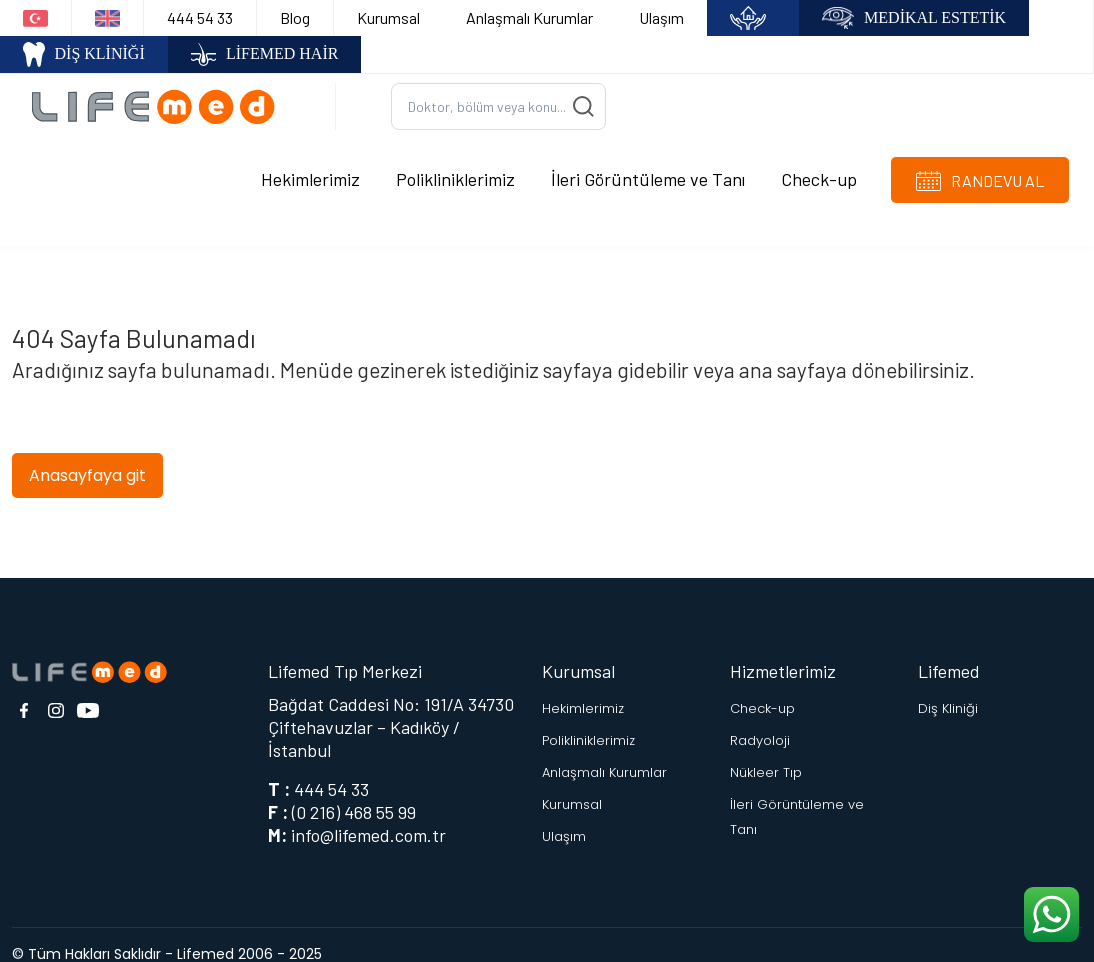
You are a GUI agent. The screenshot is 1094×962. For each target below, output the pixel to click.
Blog (295, 17)
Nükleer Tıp (766, 753)
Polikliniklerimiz (455, 169)
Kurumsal (388, 17)
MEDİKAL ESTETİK (914, 18)
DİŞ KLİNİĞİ (84, 54)
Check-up (819, 169)
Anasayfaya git (87, 455)
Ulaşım (661, 17)
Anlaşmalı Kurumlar (529, 17)
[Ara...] (498, 97)
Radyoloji (760, 721)
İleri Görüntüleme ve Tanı (648, 169)
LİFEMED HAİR (265, 54)
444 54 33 (200, 17)
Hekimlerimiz (310, 169)
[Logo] (160, 96)
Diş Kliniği (948, 689)
